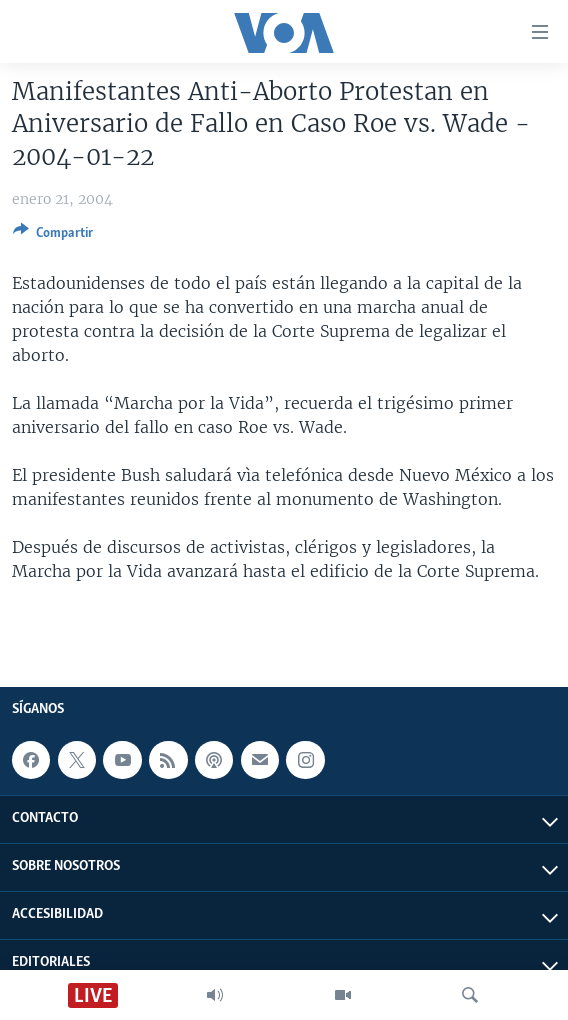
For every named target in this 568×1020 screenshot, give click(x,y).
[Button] (53, 236)
